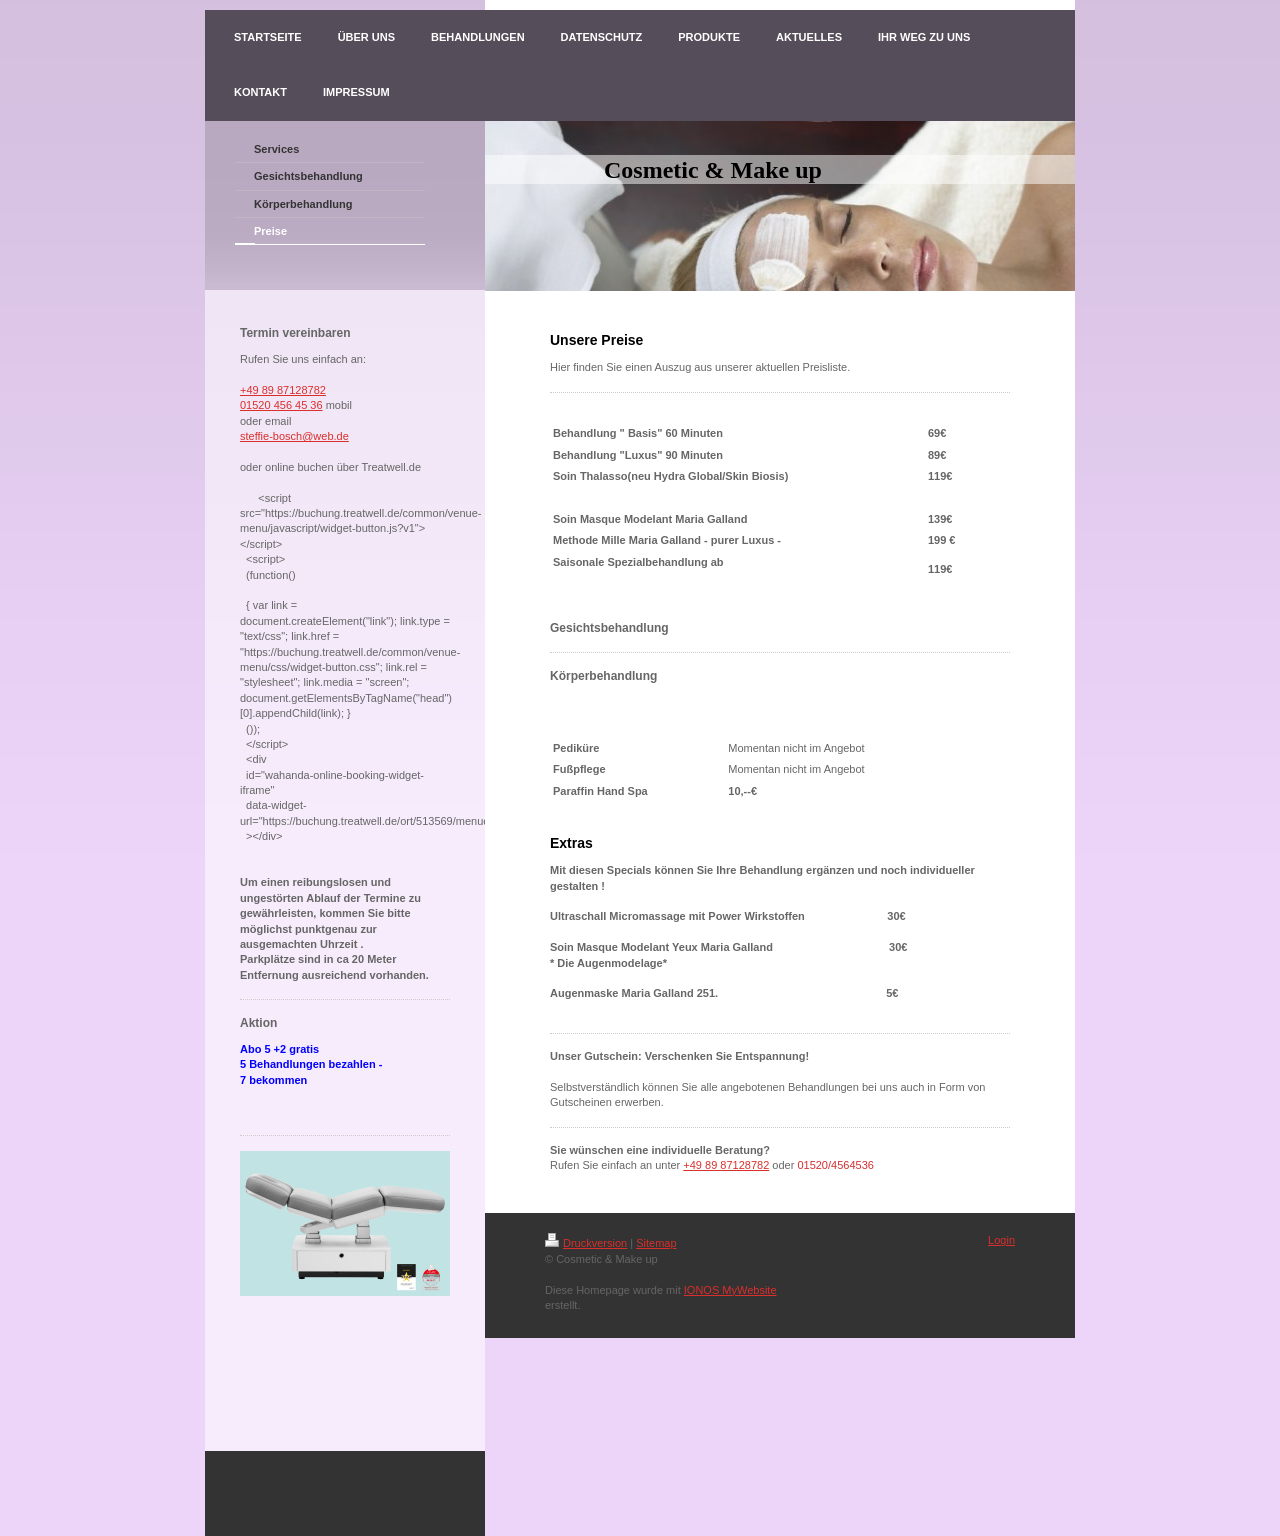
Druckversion (586, 1243)
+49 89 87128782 (283, 390)
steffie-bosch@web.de (294, 436)
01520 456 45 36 (281, 405)
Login (1001, 1240)
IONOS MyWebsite (730, 1290)
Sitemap (656, 1243)
